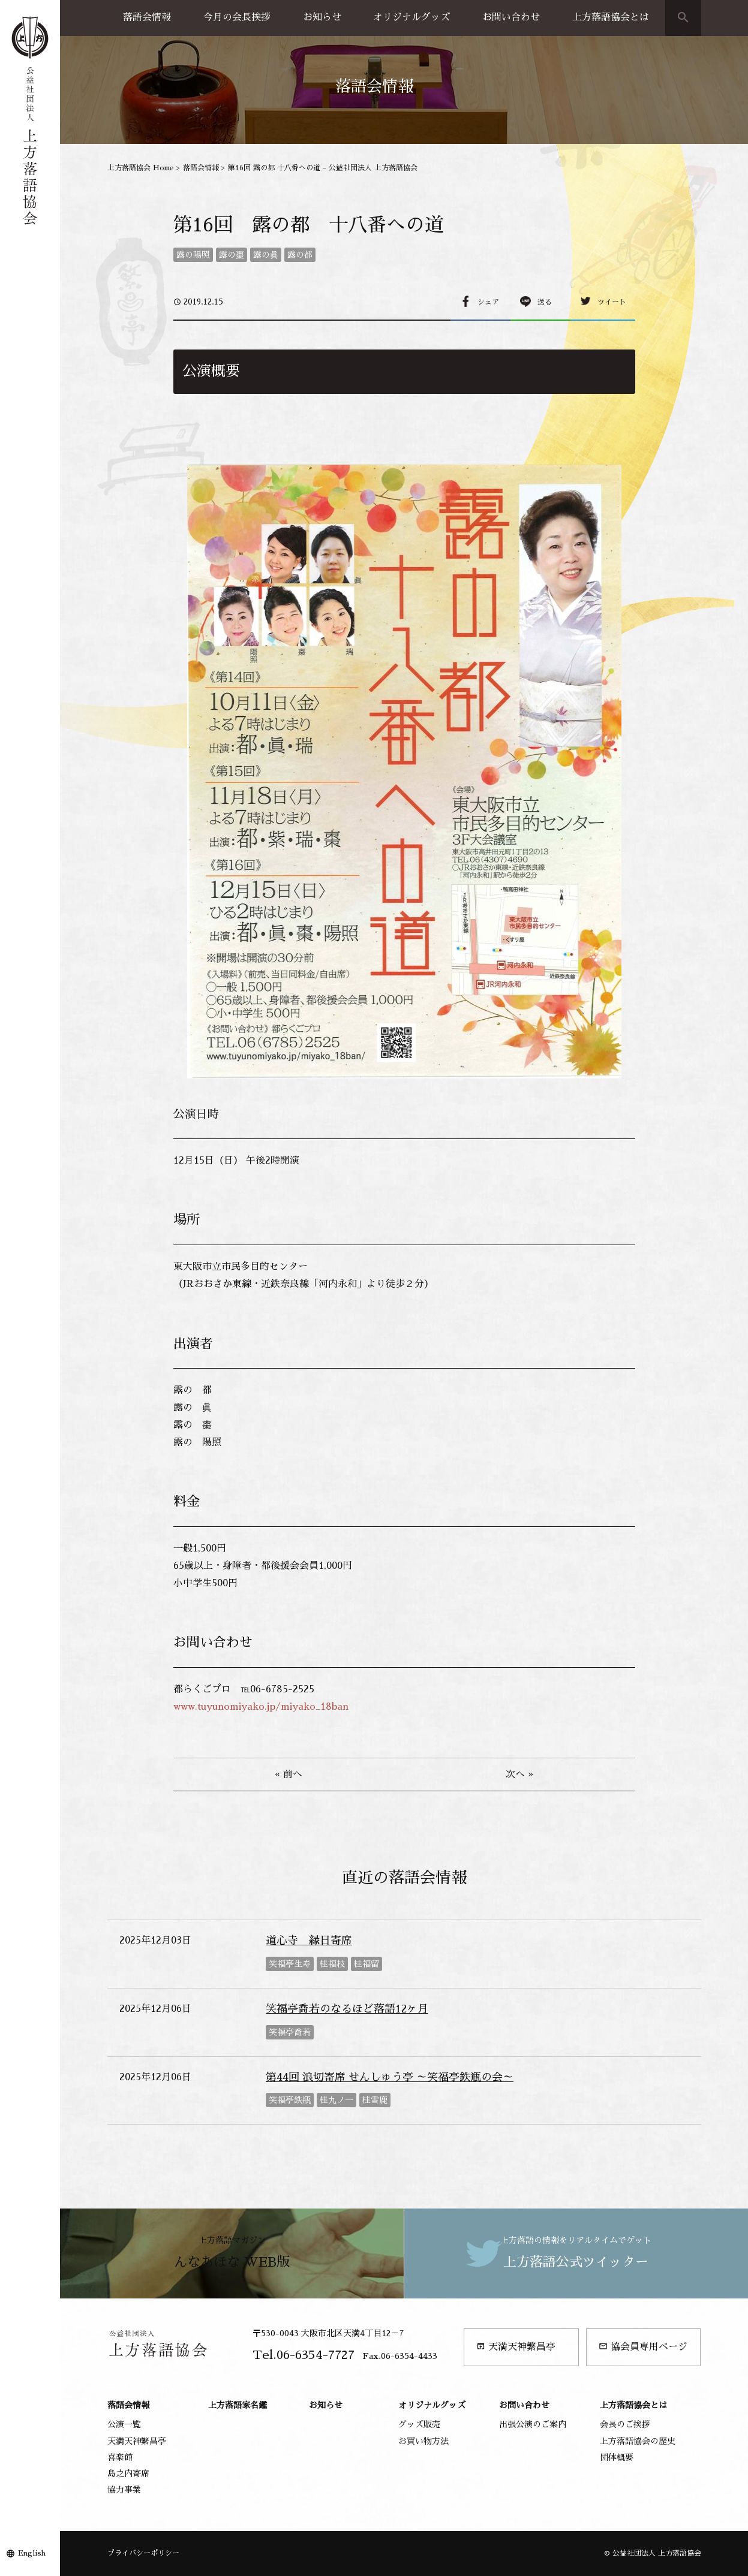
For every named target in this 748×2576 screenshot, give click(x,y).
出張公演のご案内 (532, 2424)
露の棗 (231, 255)
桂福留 (366, 1964)
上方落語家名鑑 (237, 2405)
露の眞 (265, 255)
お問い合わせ (511, 17)
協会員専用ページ (643, 2347)
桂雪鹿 (374, 2100)
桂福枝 (332, 1964)
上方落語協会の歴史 (637, 2441)
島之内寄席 (128, 2473)
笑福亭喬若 (290, 2032)
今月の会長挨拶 (237, 17)
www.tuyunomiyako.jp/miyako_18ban (261, 1707)
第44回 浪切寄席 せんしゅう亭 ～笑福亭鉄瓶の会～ (389, 2077)
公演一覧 (124, 2424)
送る (544, 302)
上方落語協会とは (610, 17)
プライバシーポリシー (143, 2553)
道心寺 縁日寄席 (309, 1940)
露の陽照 (193, 255)
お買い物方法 (423, 2441)
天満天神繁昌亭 (515, 2347)
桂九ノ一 (336, 2100)
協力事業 (124, 2489)
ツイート (611, 302)
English (32, 2553)
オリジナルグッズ (411, 17)
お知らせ (322, 17)
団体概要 (616, 2457)
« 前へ (288, 1774)
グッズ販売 (419, 2424)
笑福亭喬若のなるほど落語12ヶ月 (347, 2008)
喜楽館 (120, 2457)
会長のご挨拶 (625, 2424)
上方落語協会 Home (140, 167)
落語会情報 (147, 17)
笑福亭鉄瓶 (290, 2100)
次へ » (519, 1774)
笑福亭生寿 (290, 1964)
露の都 (300, 255)
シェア (488, 302)
